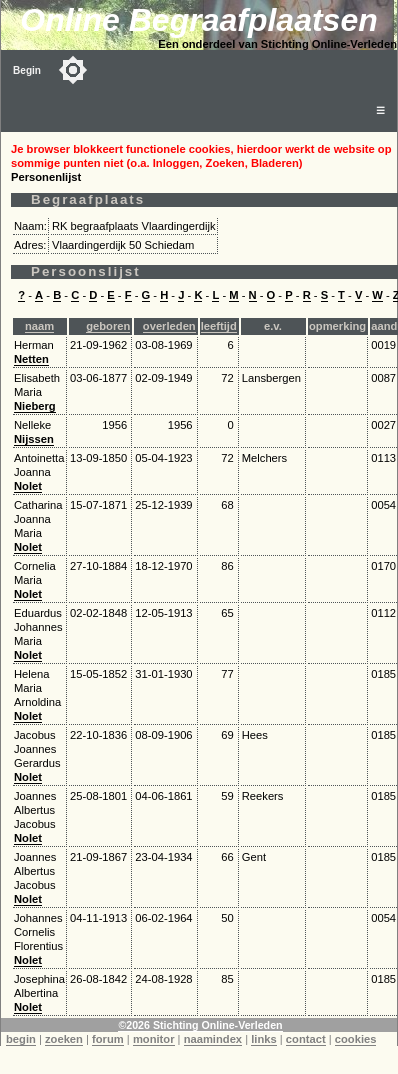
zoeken (64, 1039)
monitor (154, 1039)
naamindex (213, 1039)
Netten (31, 359)
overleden (169, 326)
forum (108, 1039)
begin (21, 1039)
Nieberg (35, 406)
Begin (27, 70)
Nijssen (34, 439)
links (264, 1039)
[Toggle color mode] (73, 70)
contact (306, 1039)
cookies (356, 1039)
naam (39, 326)
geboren (108, 326)
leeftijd (219, 326)
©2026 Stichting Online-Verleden (200, 1025)
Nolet (28, 486)
